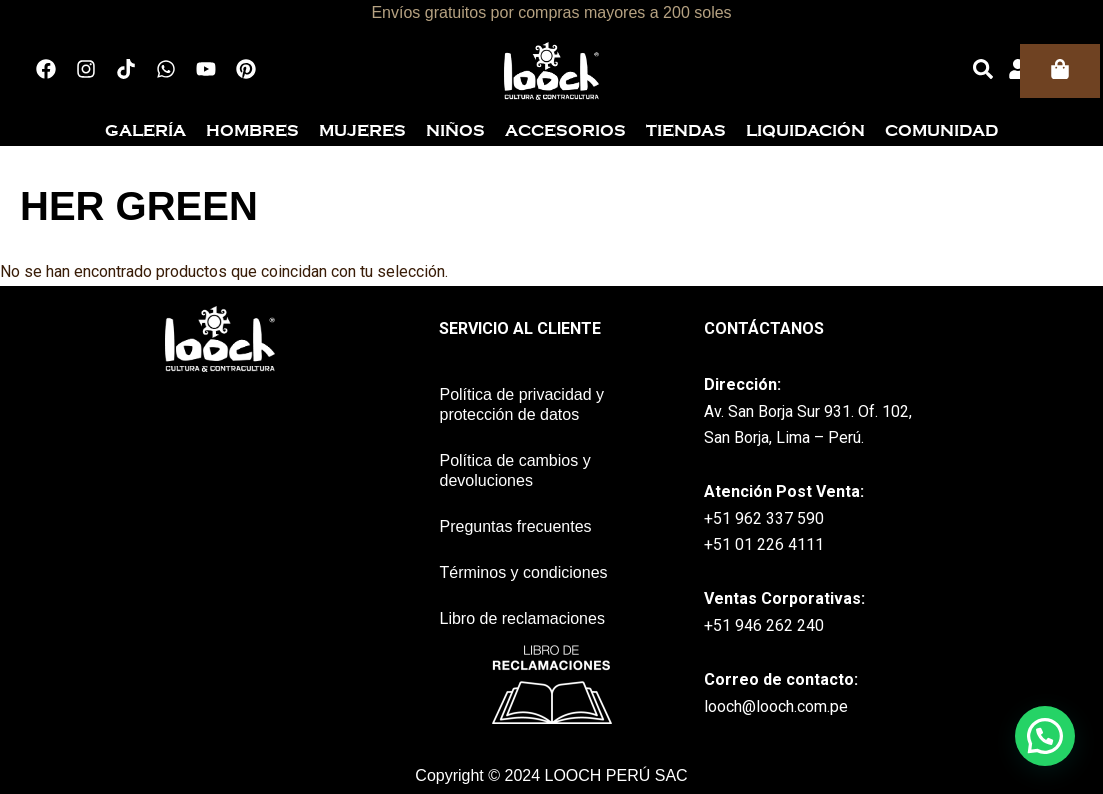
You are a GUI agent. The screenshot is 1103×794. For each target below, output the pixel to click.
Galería (145, 131)
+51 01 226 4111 (764, 544)
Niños (455, 131)
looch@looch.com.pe (776, 706)
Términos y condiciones (523, 572)
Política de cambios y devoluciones (514, 470)
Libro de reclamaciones (521, 618)
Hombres (252, 131)
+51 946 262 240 (764, 625)
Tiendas (686, 131)
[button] (1045, 736)
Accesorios (565, 131)
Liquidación (805, 131)
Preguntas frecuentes (515, 526)
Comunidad (941, 131)
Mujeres (362, 131)
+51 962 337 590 (764, 518)
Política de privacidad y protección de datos (521, 404)
